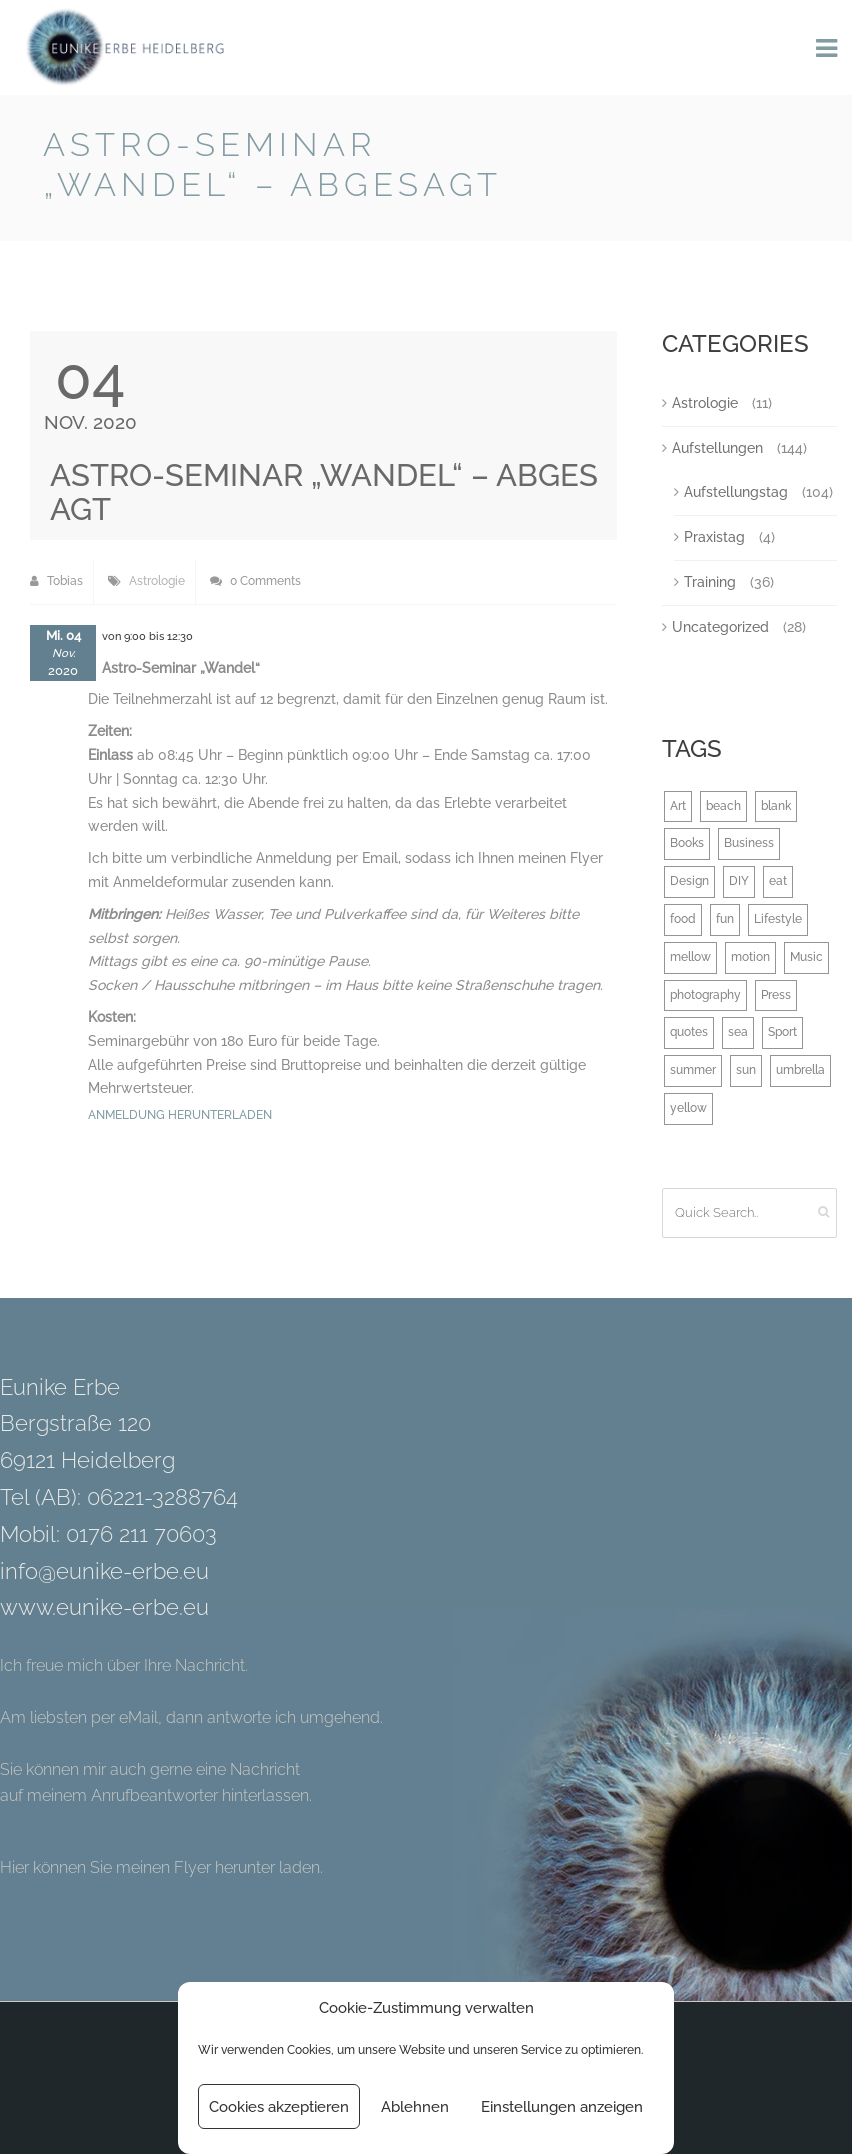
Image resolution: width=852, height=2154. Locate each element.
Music (806, 957)
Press (776, 995)
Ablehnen (415, 2107)
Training (710, 582)
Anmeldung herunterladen (180, 1115)
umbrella (800, 1070)
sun (746, 1070)
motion (750, 957)
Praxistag (714, 537)
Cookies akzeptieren (279, 2107)
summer (693, 1070)
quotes (689, 1032)
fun (725, 919)
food (683, 919)
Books (687, 843)
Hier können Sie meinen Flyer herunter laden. (161, 1867)
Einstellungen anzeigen (562, 2107)
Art (678, 806)
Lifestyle (778, 919)
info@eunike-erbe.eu (104, 1571)
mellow (690, 957)
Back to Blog (757, 148)
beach (723, 806)
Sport (782, 1032)
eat (778, 881)
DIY (739, 881)
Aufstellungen (717, 448)
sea (738, 1032)
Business (749, 843)
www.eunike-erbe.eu (104, 1607)
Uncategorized (720, 627)
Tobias (56, 581)
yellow (688, 1108)
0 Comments (255, 581)
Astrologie (157, 581)
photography (705, 995)
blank (776, 806)
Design (689, 881)
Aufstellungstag (736, 492)
